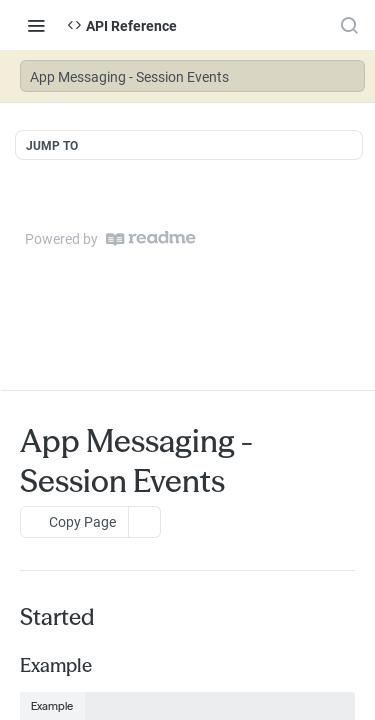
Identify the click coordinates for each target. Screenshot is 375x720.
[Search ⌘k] (349, 25)
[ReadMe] (151, 238)
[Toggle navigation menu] (36, 25)
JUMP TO (52, 145)
